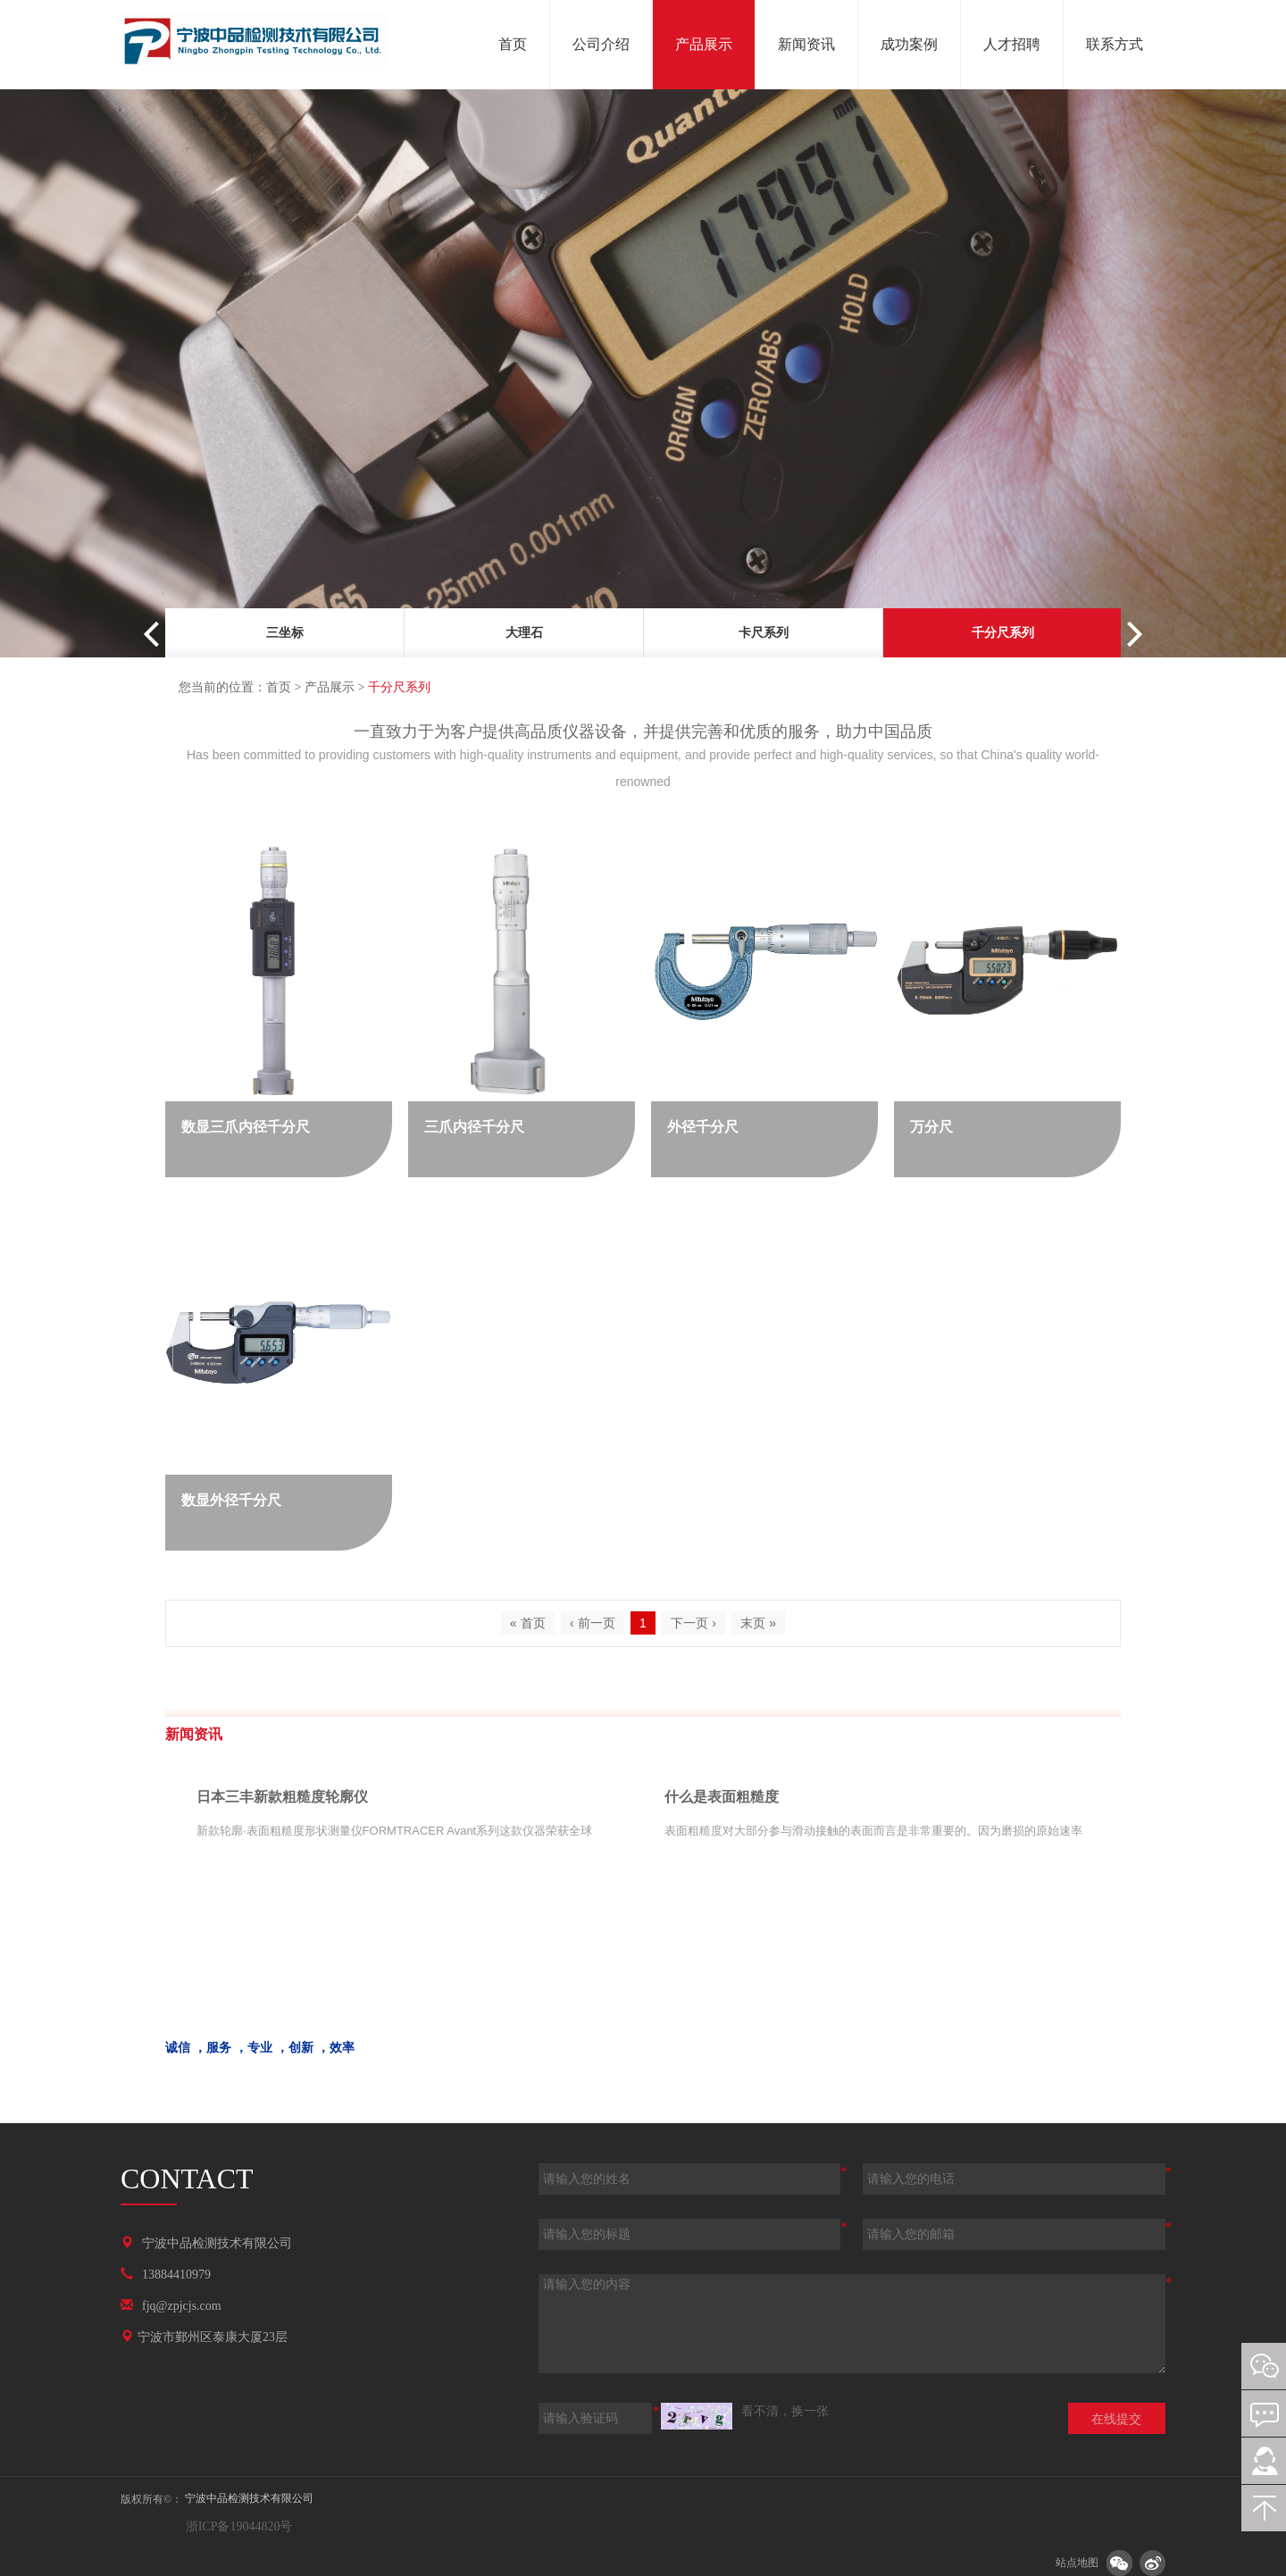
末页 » (758, 1623)
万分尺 (931, 1126)
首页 (278, 687)
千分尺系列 (1003, 633)
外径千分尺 (703, 1126)
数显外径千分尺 (231, 1500)
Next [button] (1129, 634)
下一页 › (693, 1623)
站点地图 (1077, 2562)
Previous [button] (156, 634)
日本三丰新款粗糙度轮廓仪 (282, 1796)
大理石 (524, 633)
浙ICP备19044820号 (237, 2526)
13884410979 (176, 2274)
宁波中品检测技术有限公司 (217, 2243)
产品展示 (330, 687)
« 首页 (528, 1623)
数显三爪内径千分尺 (245, 1126)
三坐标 (285, 633)
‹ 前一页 (592, 1623)
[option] (285, 635)
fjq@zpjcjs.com (181, 2306)
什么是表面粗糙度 (721, 1796)
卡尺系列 (764, 633)
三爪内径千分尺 (474, 1126)
